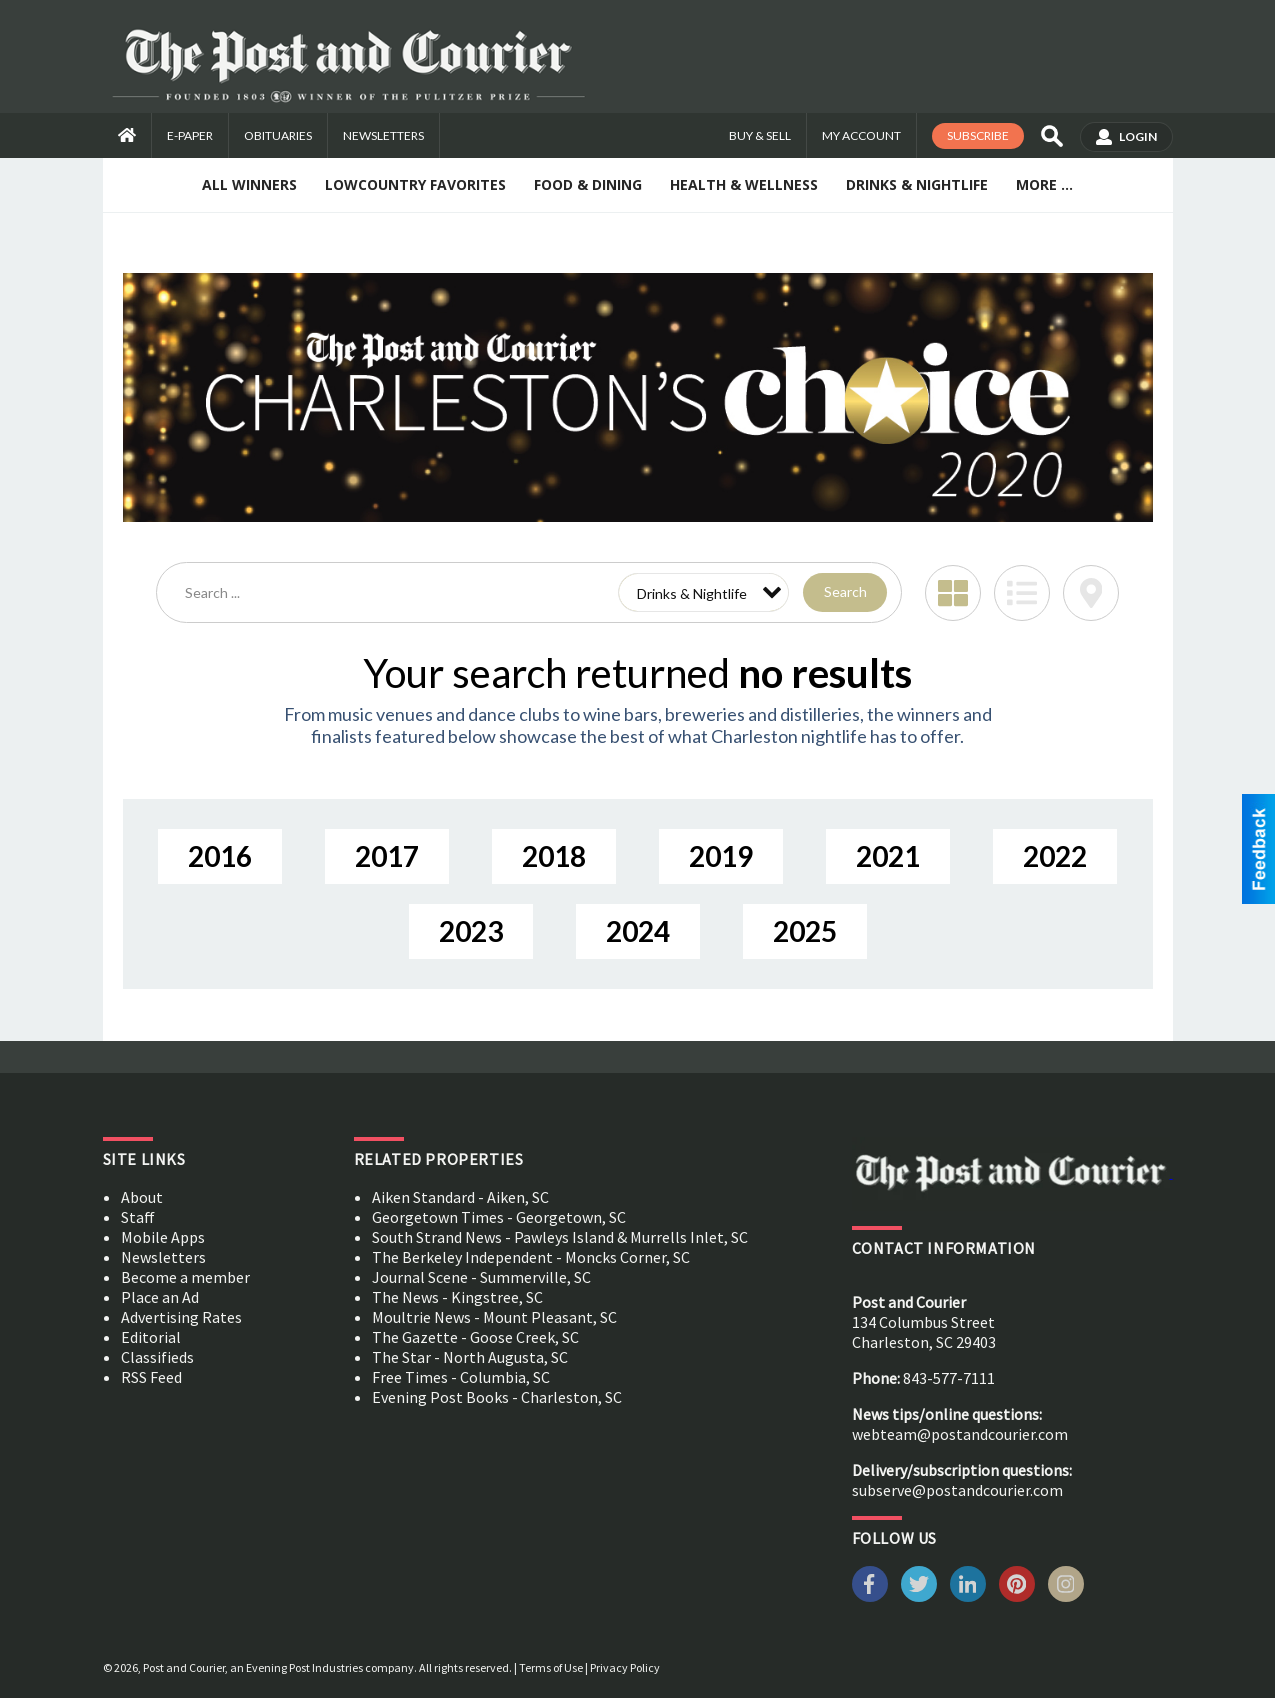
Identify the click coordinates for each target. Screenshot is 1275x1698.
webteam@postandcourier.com (960, 1434)
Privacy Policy (625, 1667)
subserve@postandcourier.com (957, 1490)
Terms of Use (551, 1667)
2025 (805, 931)
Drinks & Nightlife (917, 184)
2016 (220, 856)
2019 (721, 856)
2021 (888, 856)
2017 (387, 856)
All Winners (249, 184)
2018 (554, 856)
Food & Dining (588, 184)
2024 (638, 931)
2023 (471, 931)
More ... (1044, 184)
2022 (1055, 856)
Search (845, 591)
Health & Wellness (744, 184)
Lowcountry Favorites (415, 184)
